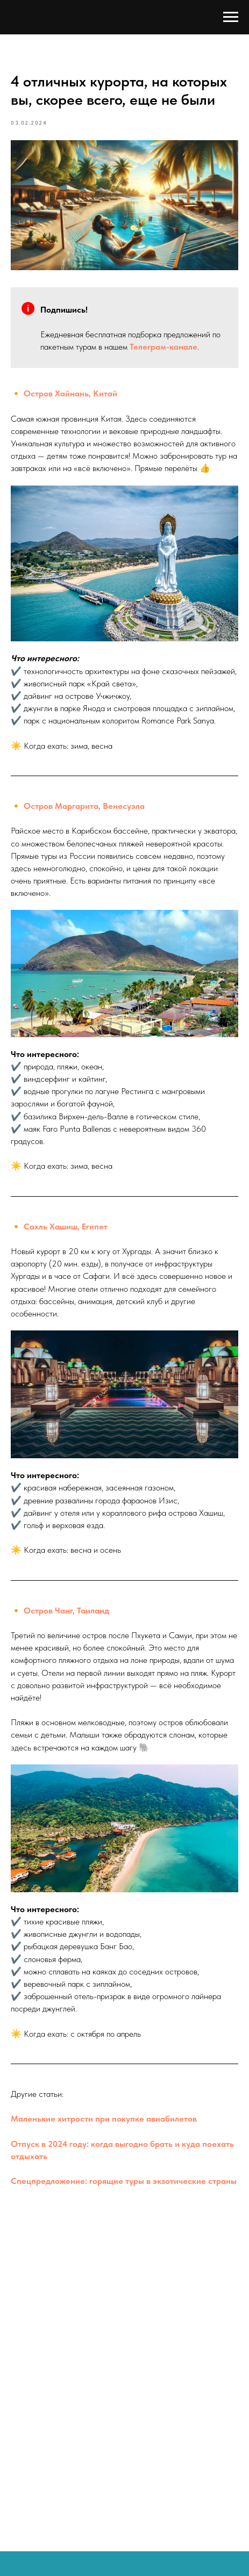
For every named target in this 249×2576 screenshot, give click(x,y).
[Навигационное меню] (230, 17)
